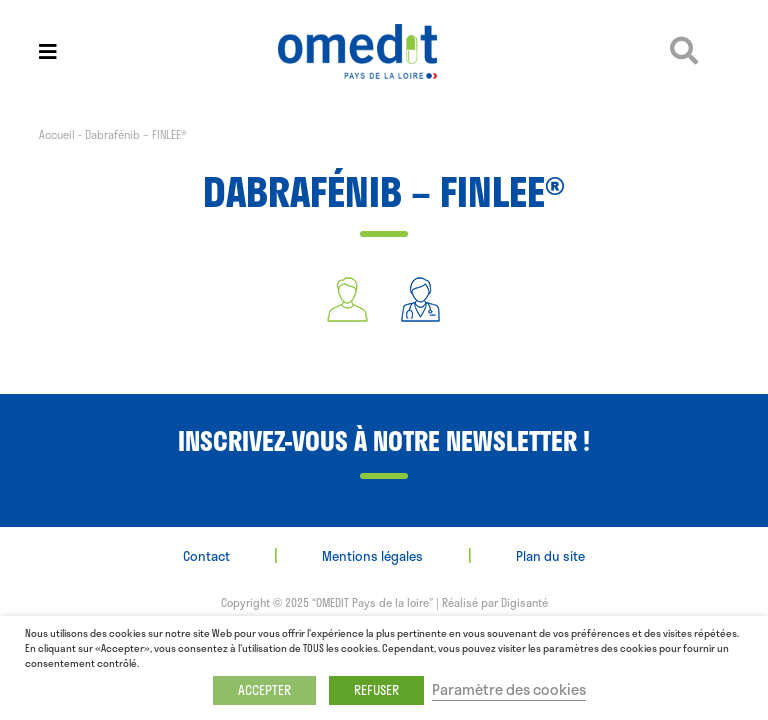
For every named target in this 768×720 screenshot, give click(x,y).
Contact (206, 556)
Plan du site (550, 556)
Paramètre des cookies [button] (509, 689)
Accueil (57, 134)
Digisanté (524, 602)
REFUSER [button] (376, 690)
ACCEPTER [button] (264, 690)
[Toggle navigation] (48, 51)
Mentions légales (372, 556)
